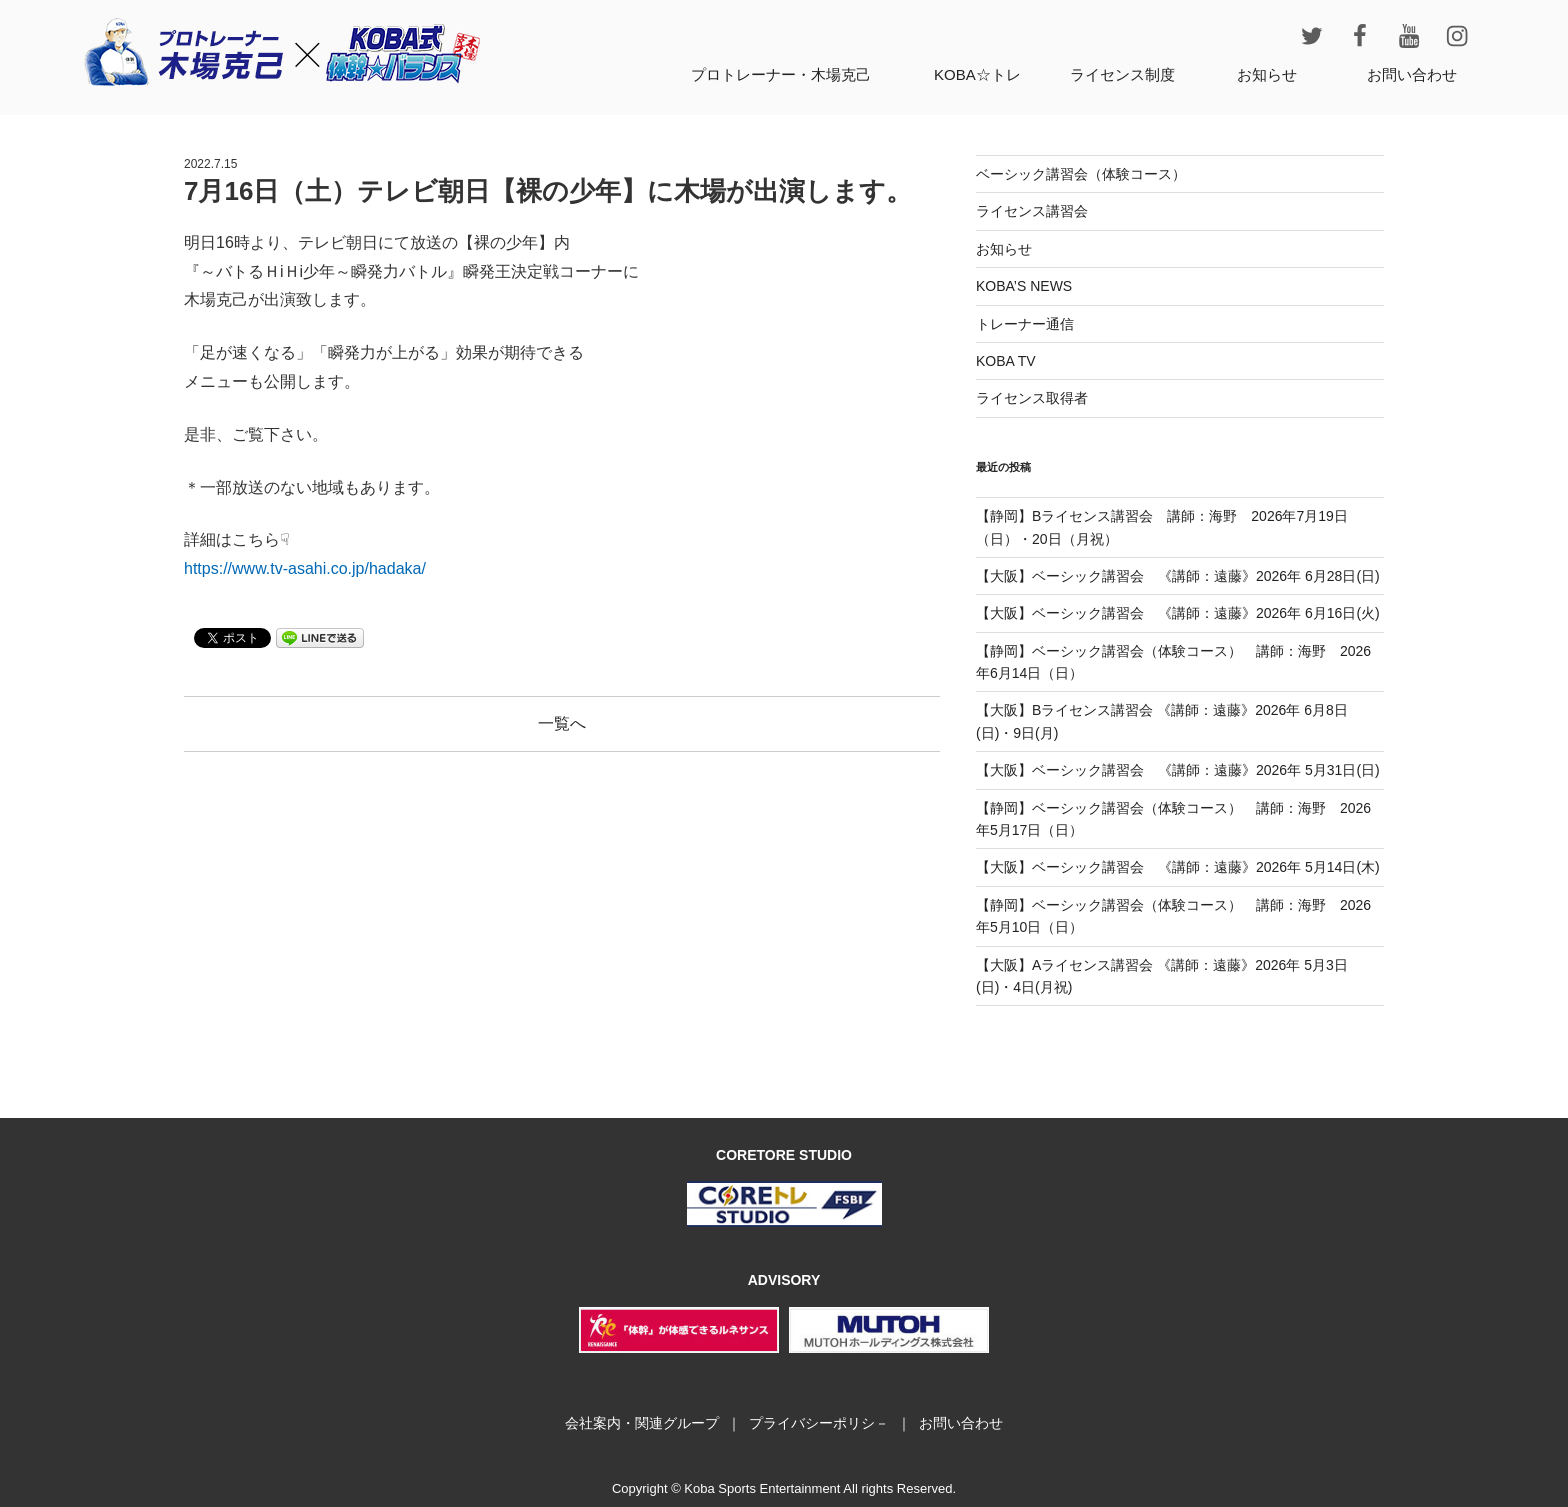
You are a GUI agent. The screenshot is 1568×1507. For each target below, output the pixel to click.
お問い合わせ (1412, 74)
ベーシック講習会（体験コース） (1081, 174)
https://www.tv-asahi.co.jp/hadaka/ (305, 568)
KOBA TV (1006, 361)
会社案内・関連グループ (642, 1423)
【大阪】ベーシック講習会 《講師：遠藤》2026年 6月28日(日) (1178, 576)
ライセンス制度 (1122, 74)
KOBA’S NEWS (1024, 286)
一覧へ (562, 723)
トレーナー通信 (1025, 324)
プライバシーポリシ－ (819, 1423)
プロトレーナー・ (781, 74)
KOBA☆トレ (977, 74)
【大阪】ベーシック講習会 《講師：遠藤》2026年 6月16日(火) (1178, 613)
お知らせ (1267, 74)
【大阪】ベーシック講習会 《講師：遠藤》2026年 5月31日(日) (1178, 770)
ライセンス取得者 (1032, 398)
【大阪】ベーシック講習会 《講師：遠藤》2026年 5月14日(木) (1178, 867)
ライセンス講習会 (1032, 211)
